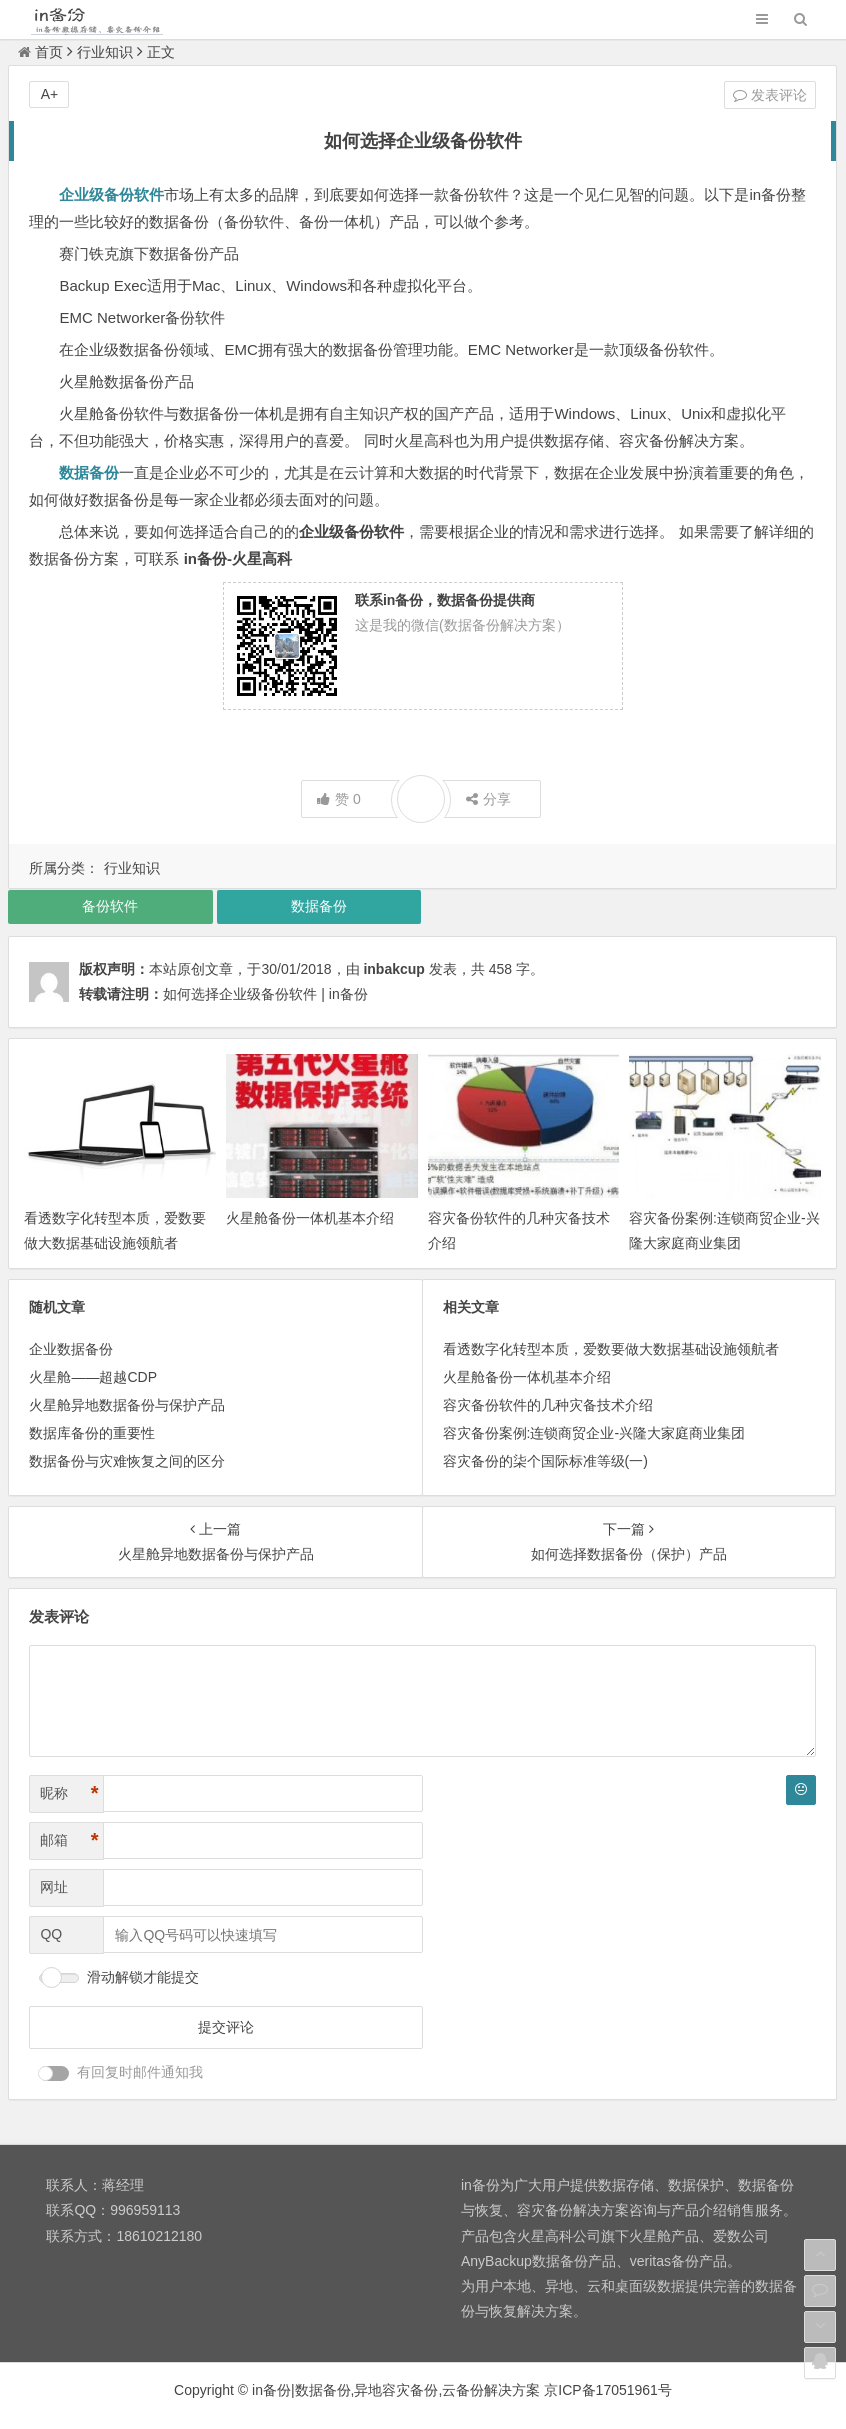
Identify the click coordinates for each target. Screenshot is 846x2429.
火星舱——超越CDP (93, 1377)
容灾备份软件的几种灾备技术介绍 (548, 1405)
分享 (488, 799)
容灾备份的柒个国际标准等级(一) (545, 1461)
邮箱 (69, 1840)
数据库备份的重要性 (92, 1433)
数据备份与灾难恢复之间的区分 (127, 1461)
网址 (54, 1887)
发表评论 (770, 95)
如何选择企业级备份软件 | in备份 (265, 994)
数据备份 (319, 906)
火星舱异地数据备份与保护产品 (127, 1405)
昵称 (69, 1793)
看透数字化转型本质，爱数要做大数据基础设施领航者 (611, 1349)
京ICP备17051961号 (608, 2390)
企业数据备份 (71, 1349)
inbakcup (393, 969)
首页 (40, 52)
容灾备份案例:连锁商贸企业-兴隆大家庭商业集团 (594, 1433)
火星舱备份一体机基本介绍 (310, 1218)
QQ (51, 1934)
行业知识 (105, 52)
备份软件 (110, 906)
